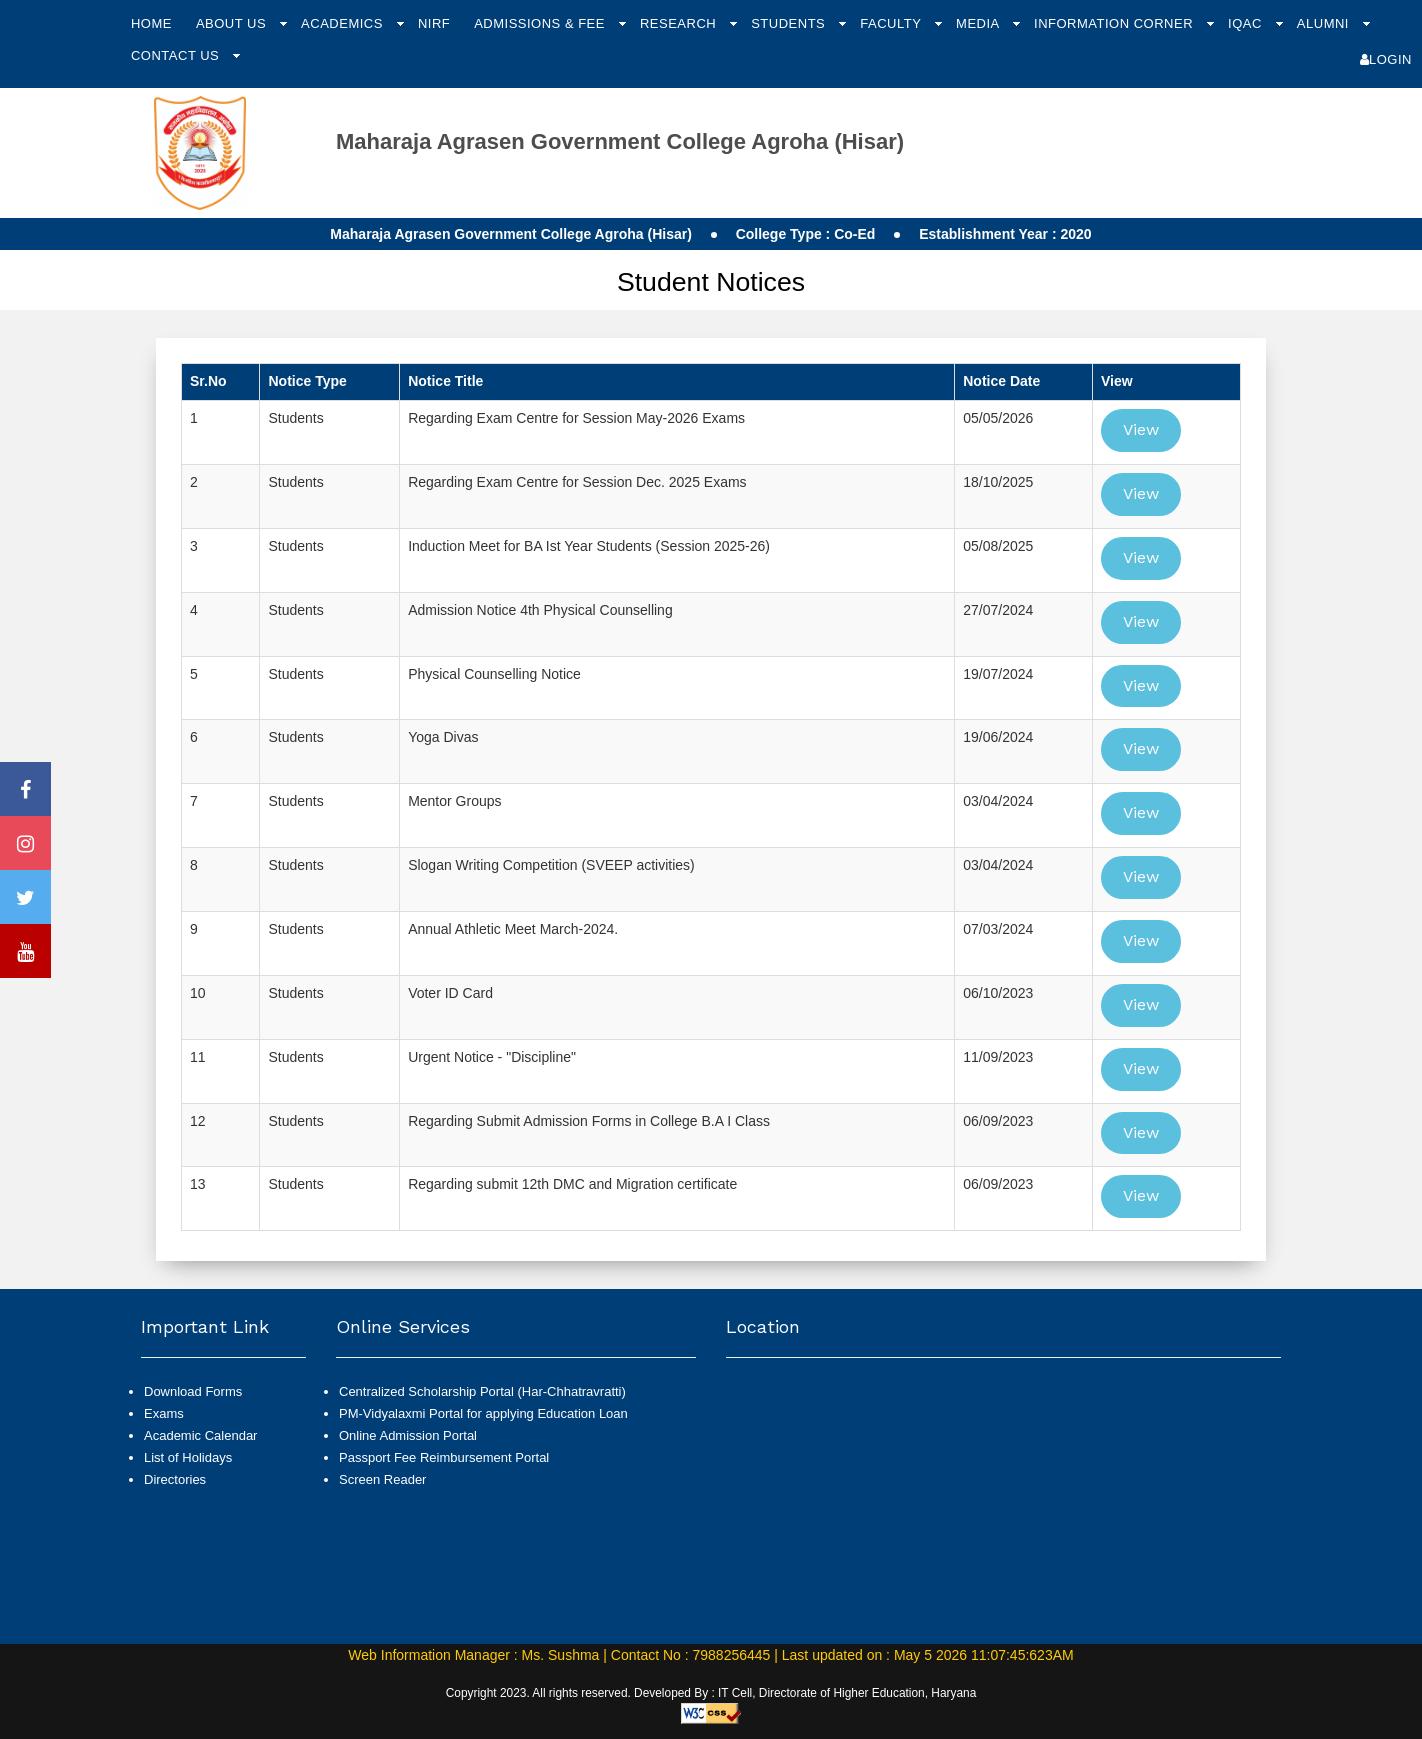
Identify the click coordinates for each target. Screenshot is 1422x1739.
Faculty (892, 23)
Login (1386, 59)
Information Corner (1115, 23)
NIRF (434, 23)
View (1141, 429)
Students (790, 23)
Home (151, 23)
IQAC (1247, 23)
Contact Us (177, 55)
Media (979, 23)
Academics (344, 23)
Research (680, 23)
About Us (233, 23)
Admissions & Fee (541, 23)
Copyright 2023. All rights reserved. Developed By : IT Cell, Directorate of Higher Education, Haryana (711, 1693)
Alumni (1325, 23)
